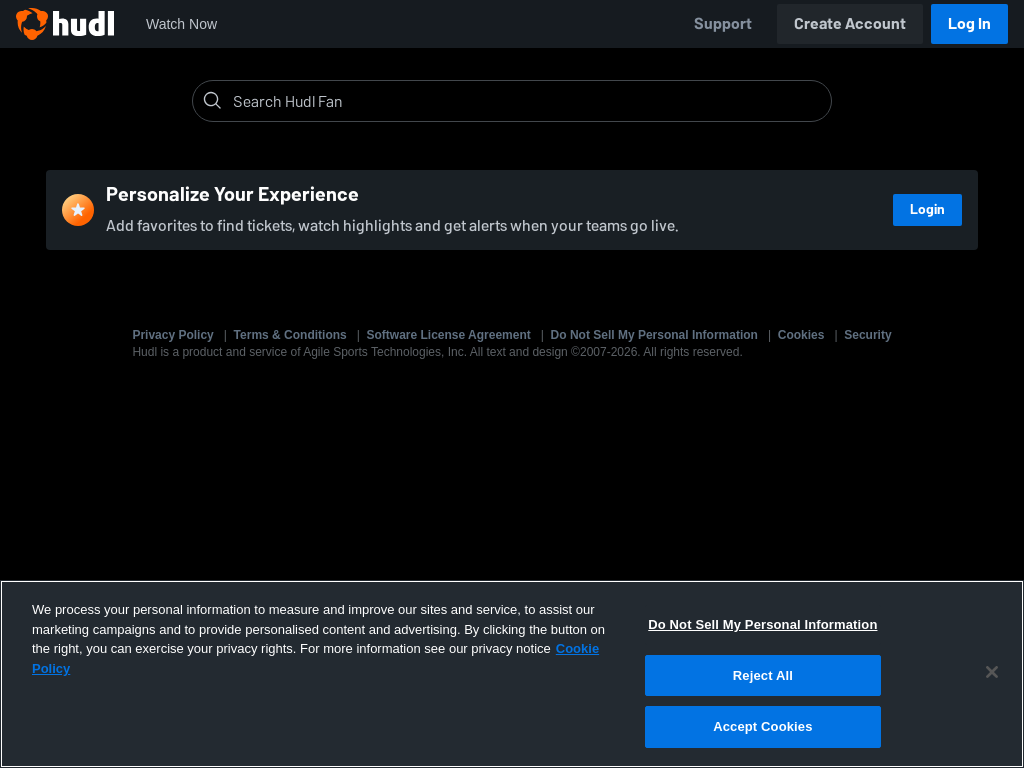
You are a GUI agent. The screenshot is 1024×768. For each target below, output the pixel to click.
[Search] (528, 101)
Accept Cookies (762, 726)
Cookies (801, 335)
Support (723, 23)
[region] (512, 674)
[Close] (992, 672)
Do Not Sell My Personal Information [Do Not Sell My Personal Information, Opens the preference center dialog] (762, 624)
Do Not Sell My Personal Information (654, 335)
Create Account (850, 23)
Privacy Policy (172, 335)
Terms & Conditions (290, 335)
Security (867, 335)
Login (927, 209)
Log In (969, 23)
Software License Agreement (449, 335)
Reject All (763, 675)
